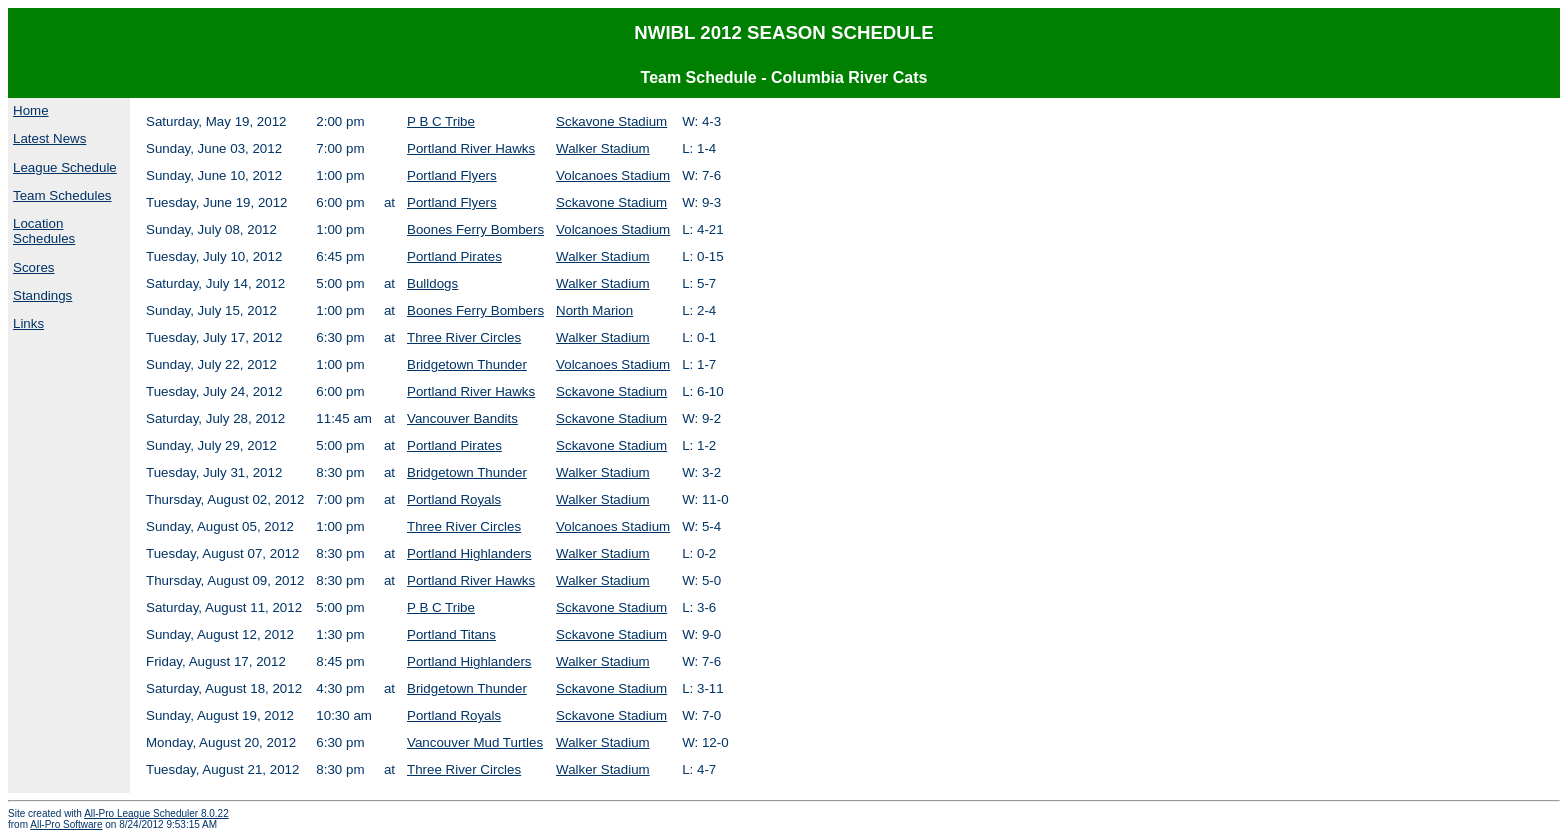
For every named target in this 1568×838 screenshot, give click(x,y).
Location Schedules (44, 231)
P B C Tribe (441, 121)
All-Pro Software (66, 824)
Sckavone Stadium (611, 121)
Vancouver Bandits (462, 418)
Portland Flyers (452, 175)
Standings (42, 295)
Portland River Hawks (471, 148)
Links (28, 323)
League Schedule (65, 167)
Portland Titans (451, 634)
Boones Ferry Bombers (475, 229)
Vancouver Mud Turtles (475, 742)
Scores (33, 267)
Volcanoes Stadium (613, 175)
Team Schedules (62, 195)
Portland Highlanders (469, 553)
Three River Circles (464, 337)
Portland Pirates (454, 256)
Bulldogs (432, 283)
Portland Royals (454, 499)
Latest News (49, 138)
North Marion (594, 310)
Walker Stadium (603, 148)
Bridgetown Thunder (467, 364)
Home (31, 110)
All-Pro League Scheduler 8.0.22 (156, 813)
